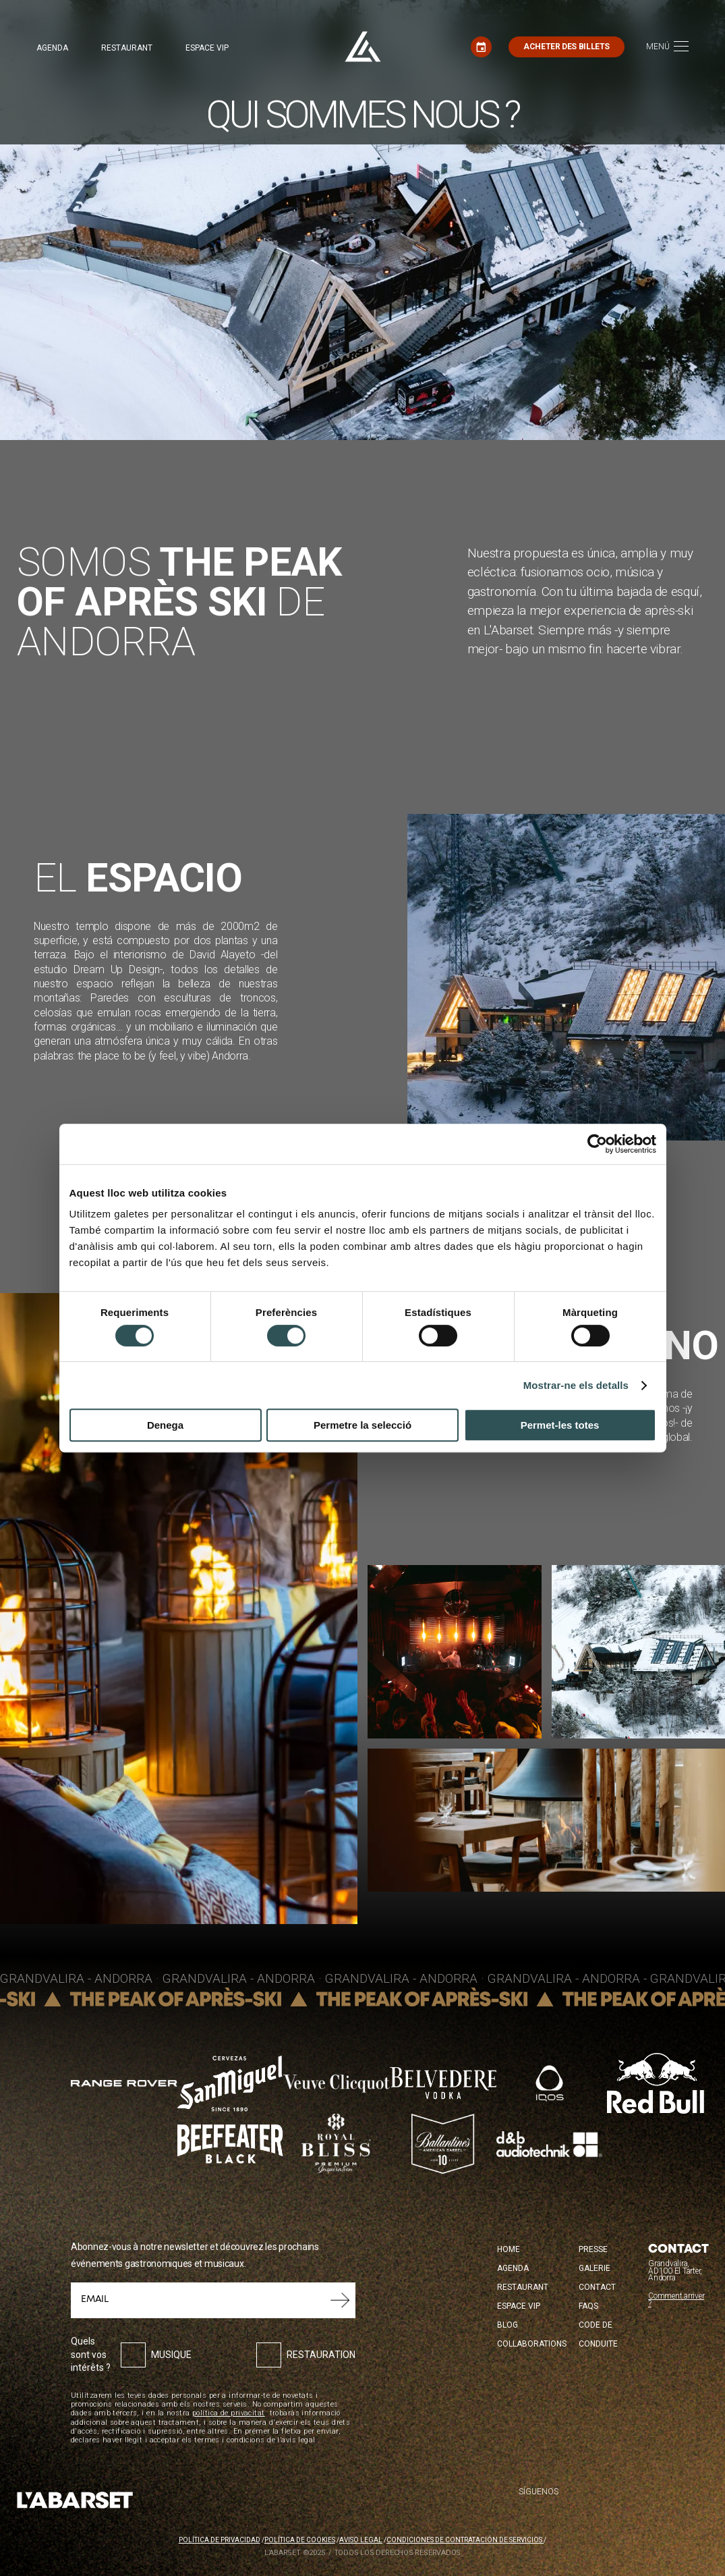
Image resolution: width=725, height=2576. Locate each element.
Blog (507, 2325)
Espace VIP (207, 48)
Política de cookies (299, 2540)
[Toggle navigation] (667, 46)
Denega (165, 1425)
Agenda (52, 48)
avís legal (298, 2440)
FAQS (588, 2306)
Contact (597, 2287)
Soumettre (340, 2300)
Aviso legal (360, 2540)
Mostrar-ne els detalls (576, 1385)
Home (508, 2249)
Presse (593, 2249)
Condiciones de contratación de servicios (465, 2540)
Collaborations (532, 2344)
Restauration (321, 2354)
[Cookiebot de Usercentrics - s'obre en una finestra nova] (597, 1144)
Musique (171, 2354)
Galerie (594, 2268)
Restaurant (126, 48)
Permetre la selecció (362, 1425)
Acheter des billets (566, 46)
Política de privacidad (219, 2540)
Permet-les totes (560, 1425)
